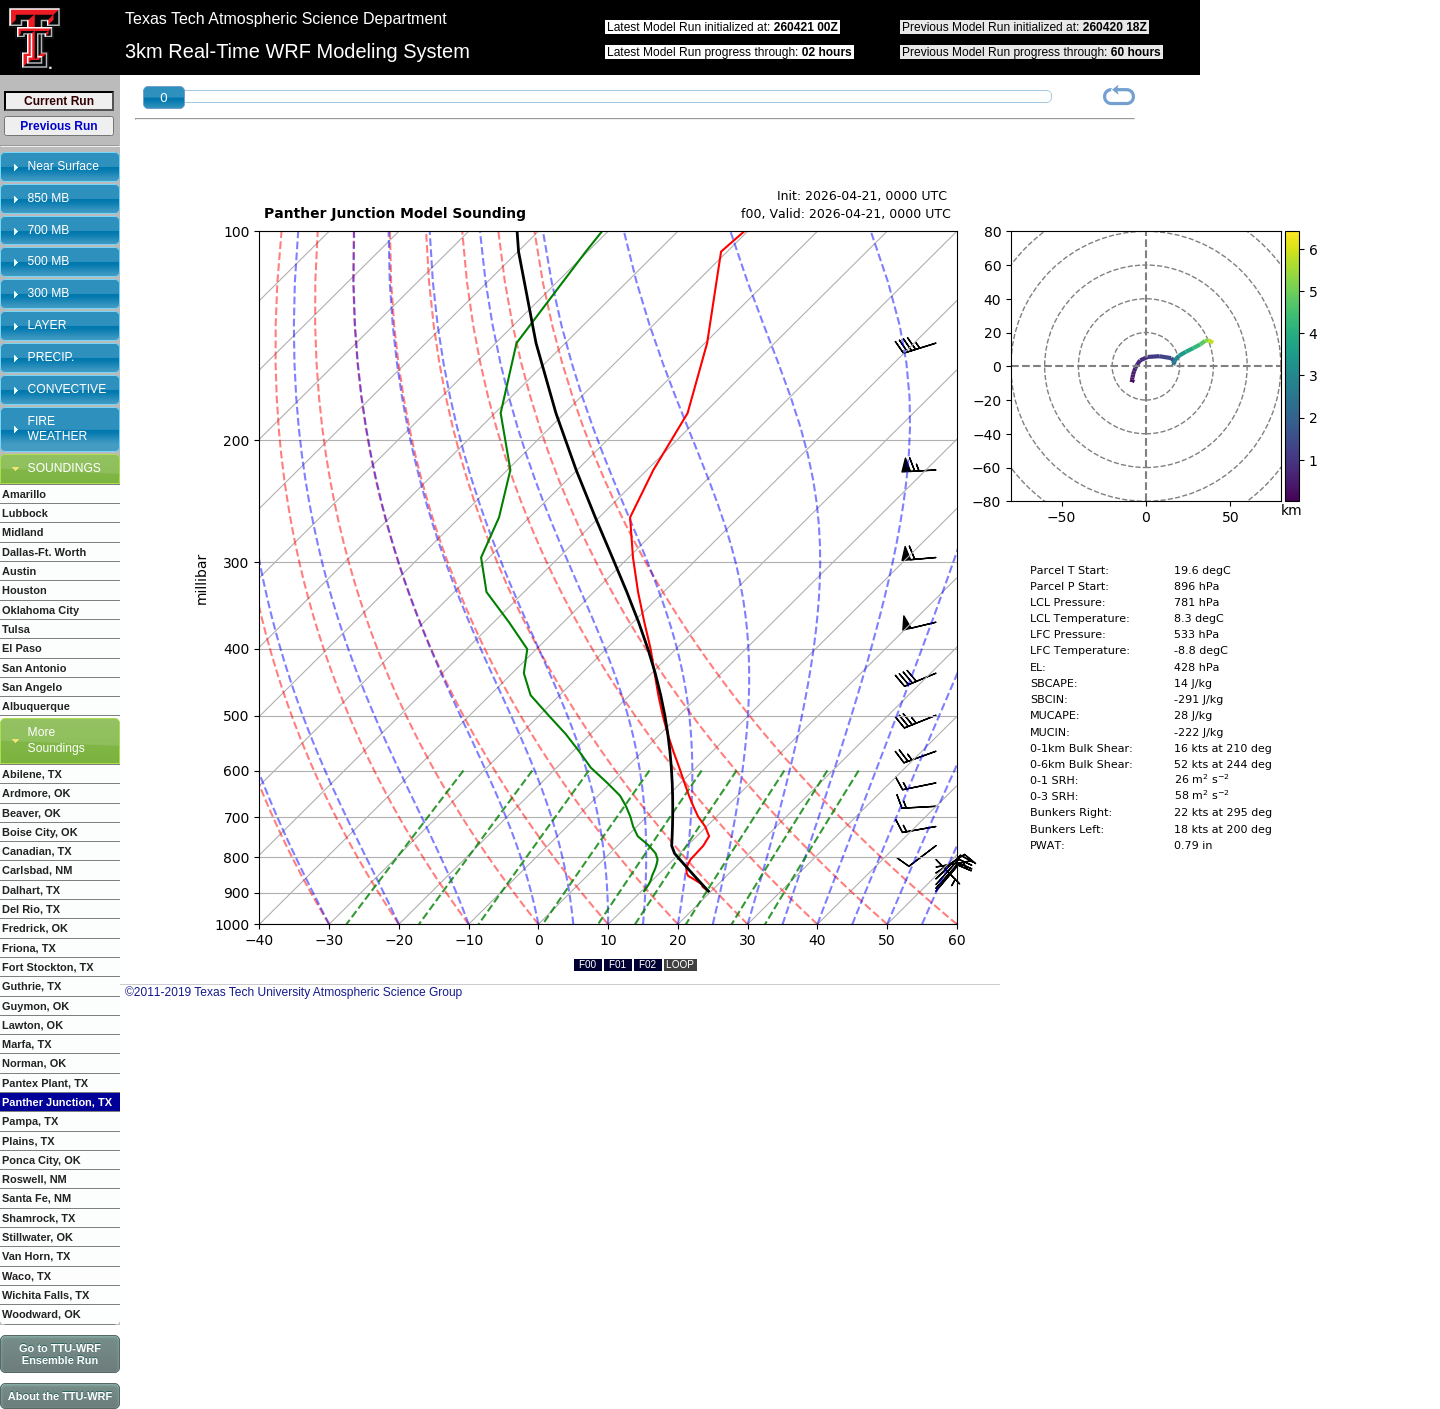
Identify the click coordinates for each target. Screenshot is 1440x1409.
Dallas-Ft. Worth (44, 552)
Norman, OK (34, 1063)
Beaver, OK (31, 813)
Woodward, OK (41, 1314)
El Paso (22, 648)
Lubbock (25, 513)
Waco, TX (26, 1276)
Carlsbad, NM (37, 870)
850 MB (49, 198)
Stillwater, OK (37, 1237)
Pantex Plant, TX (45, 1083)
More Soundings (56, 740)
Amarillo (24, 494)
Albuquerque (36, 706)
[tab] (60, 167)
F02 (647, 964)
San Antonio (34, 668)
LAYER (47, 325)
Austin (19, 571)
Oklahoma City (40, 610)
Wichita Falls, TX (45, 1295)
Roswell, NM (34, 1179)
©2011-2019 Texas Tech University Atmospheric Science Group (293, 992)
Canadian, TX (37, 851)
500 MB (49, 261)
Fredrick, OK (35, 928)
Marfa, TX (27, 1044)
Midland (23, 532)
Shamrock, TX (38, 1218)
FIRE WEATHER (58, 429)
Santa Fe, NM (36, 1198)
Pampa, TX (30, 1121)
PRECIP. (51, 357)
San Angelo (32, 687)
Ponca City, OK (41, 1160)
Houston (24, 590)
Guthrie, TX (31, 986)
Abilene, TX (32, 774)
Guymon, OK (35, 1006)
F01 (617, 964)
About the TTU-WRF (60, 1396)
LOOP (680, 964)
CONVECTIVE (67, 389)
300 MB (49, 293)
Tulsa (16, 629)
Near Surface (63, 166)
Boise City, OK (40, 832)
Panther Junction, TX (57, 1102)
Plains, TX (28, 1141)
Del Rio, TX (31, 909)
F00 (587, 964)
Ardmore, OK (36, 793)
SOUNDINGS (64, 468)
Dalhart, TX (31, 890)
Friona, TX (29, 948)
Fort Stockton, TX (48, 967)
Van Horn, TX (36, 1256)
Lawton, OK (32, 1025)
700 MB (49, 230)
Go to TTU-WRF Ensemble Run (60, 1354)
